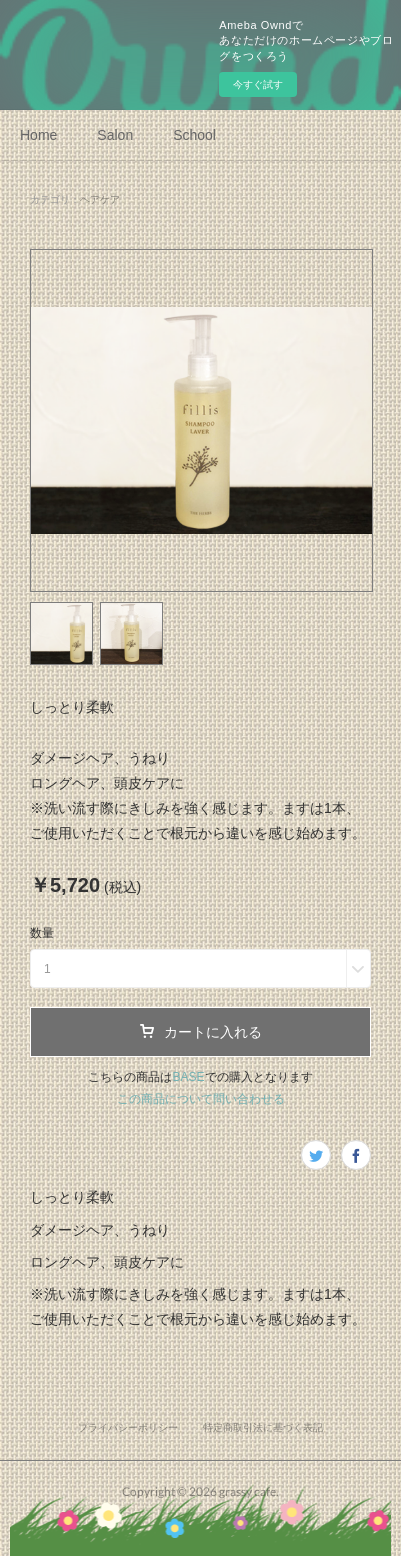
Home (38, 135)
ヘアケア (100, 199)
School (194, 135)
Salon (115, 135)
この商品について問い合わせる (201, 1099)
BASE (188, 1077)
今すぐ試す (258, 84)
